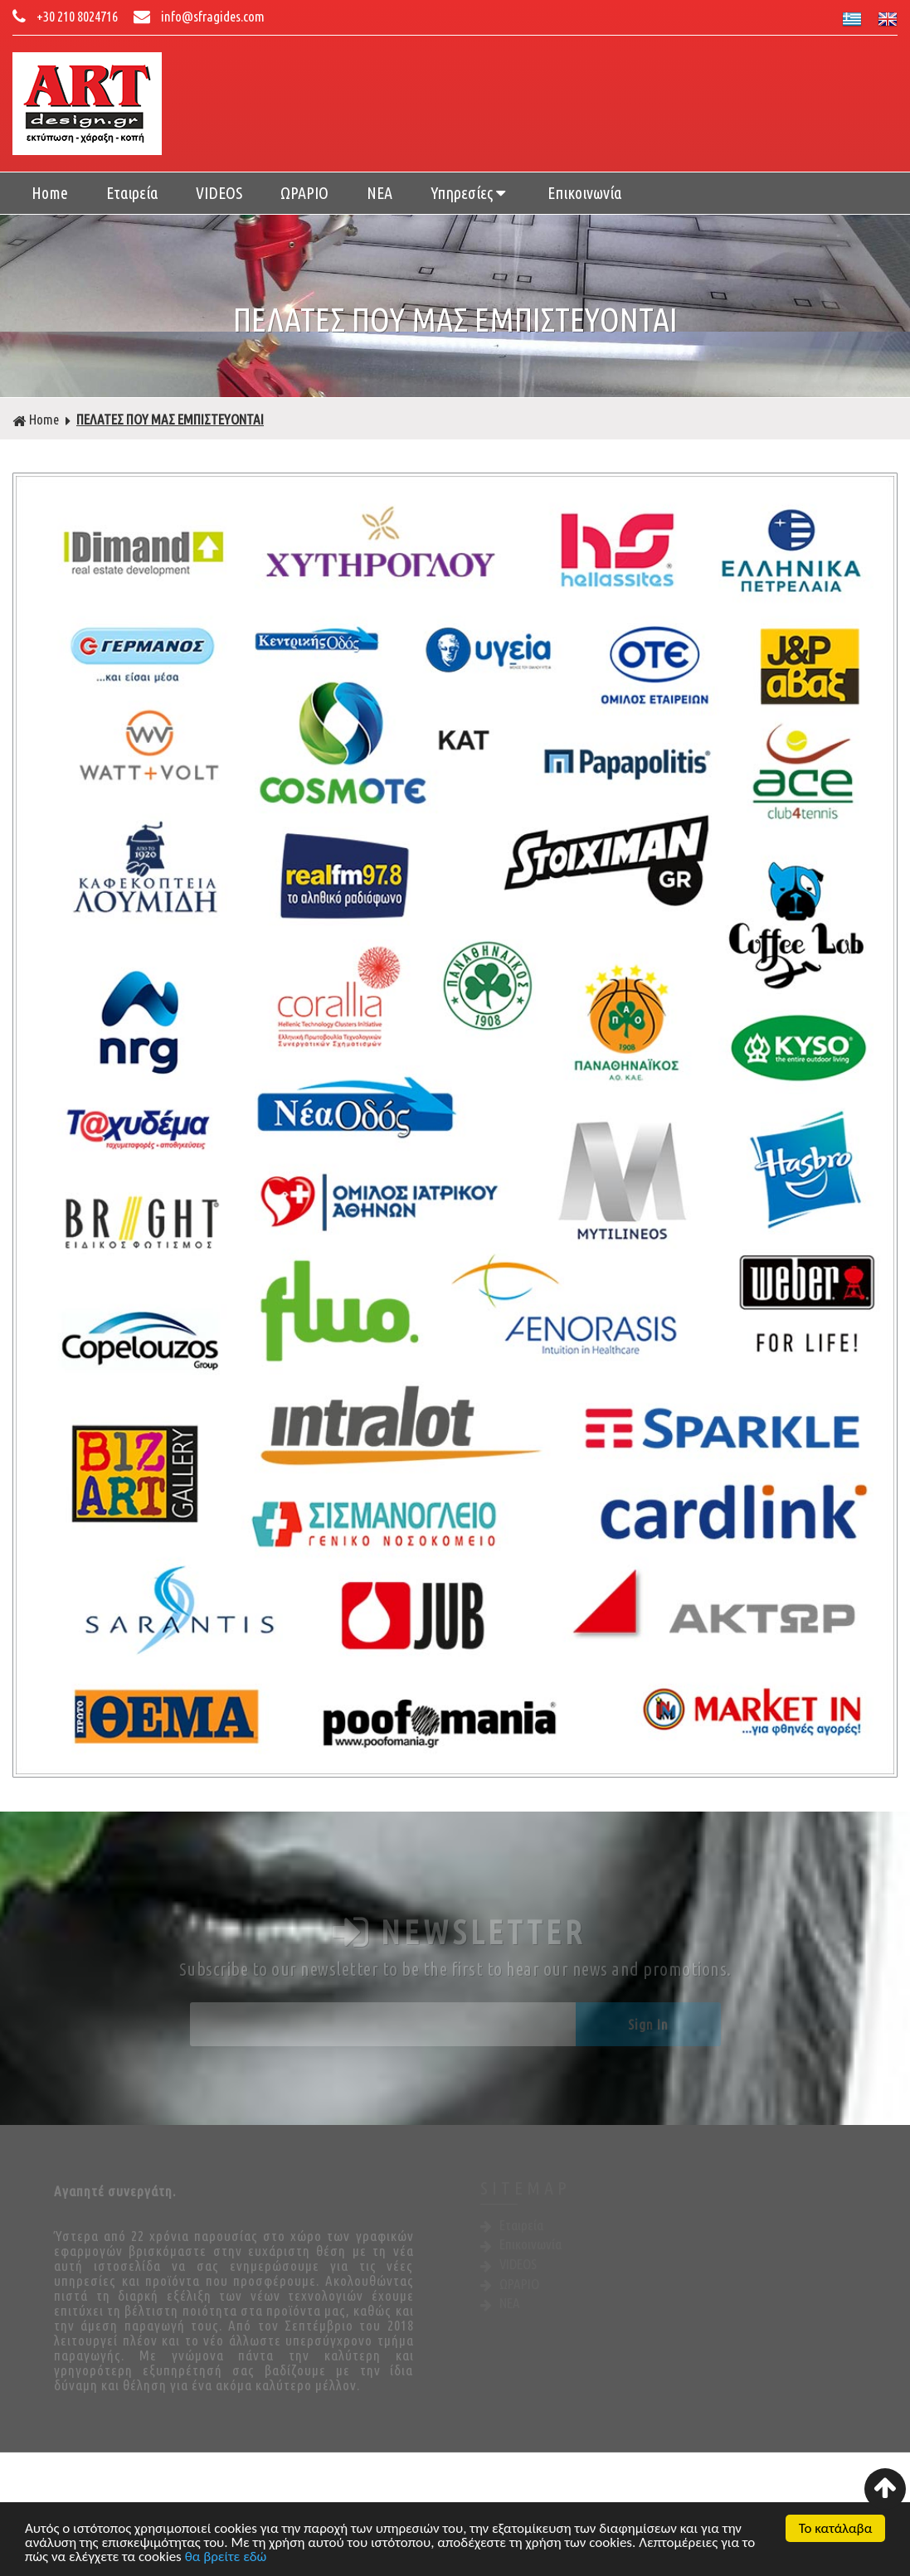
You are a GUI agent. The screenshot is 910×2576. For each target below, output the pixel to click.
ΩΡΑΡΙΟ (304, 192)
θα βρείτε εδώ (226, 2558)
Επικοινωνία (584, 192)
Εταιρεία (132, 192)
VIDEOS (219, 192)
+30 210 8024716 (66, 16)
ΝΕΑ (379, 192)
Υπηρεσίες (470, 192)
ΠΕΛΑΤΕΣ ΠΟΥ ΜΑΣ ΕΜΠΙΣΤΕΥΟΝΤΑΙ (170, 419)
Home (50, 192)
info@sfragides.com (199, 16)
